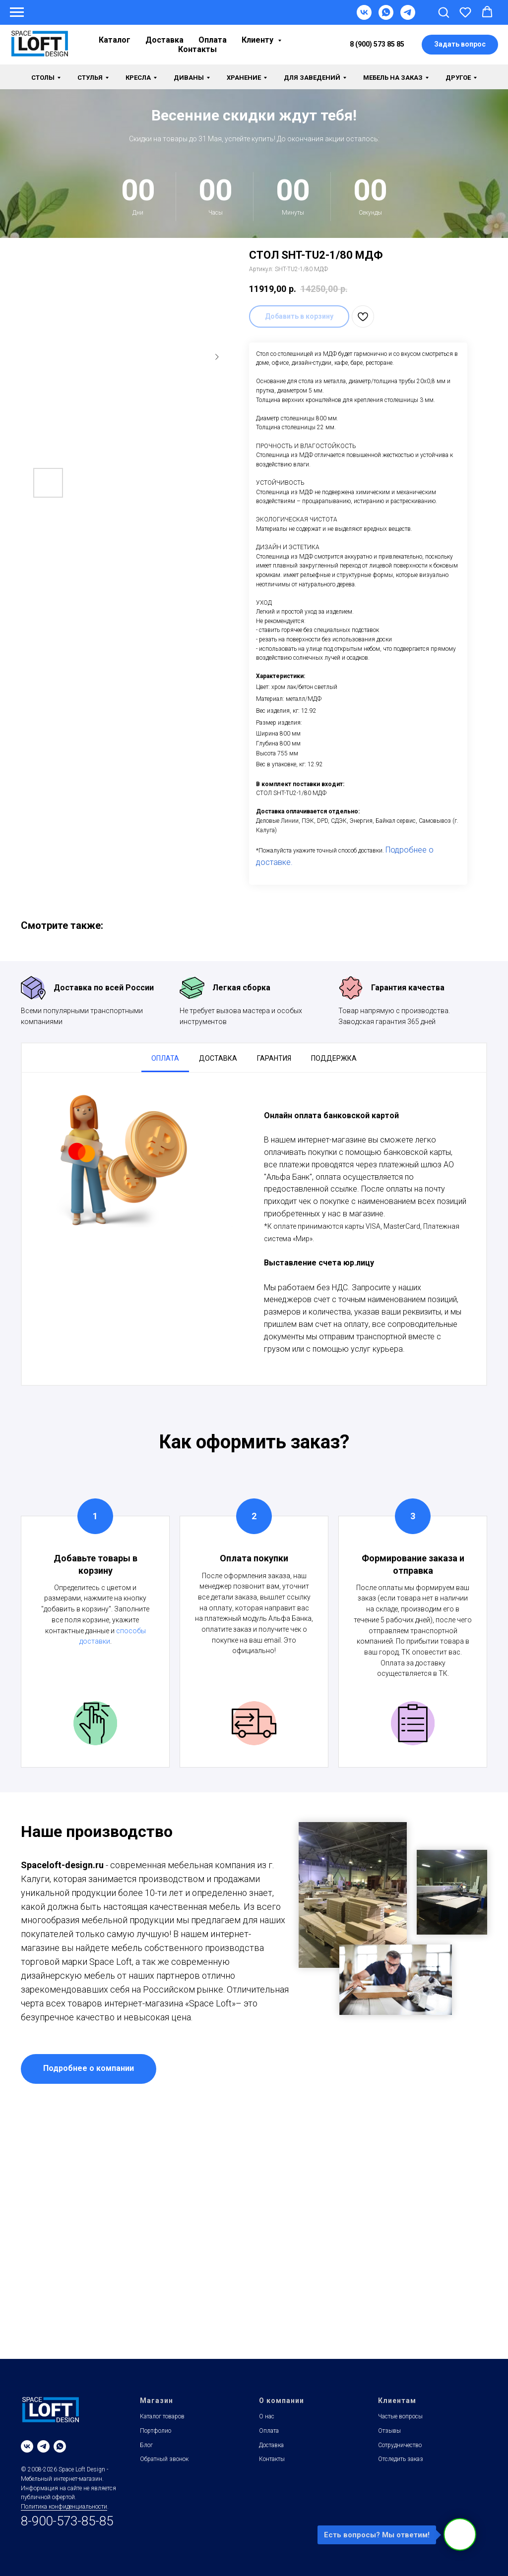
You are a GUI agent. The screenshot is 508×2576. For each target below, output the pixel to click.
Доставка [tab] (218, 1058)
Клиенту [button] (258, 40)
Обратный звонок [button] (164, 2459)
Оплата (212, 40)
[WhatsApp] (386, 17)
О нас (266, 2416)
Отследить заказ (400, 2459)
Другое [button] (458, 77)
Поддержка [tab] (334, 1058)
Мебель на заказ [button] (393, 77)
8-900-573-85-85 (67, 2521)
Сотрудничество (400, 2445)
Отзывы (389, 2430)
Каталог (114, 40)
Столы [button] (43, 77)
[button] (443, 12)
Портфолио (155, 2430)
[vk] (27, 2446)
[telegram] (43, 2446)
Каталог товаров (162, 2416)
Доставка (164, 40)
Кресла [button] (138, 77)
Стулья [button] (90, 77)
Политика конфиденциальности (64, 2506)
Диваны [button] (189, 77)
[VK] (364, 17)
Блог (146, 2445)
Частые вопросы (400, 2416)
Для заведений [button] (312, 77)
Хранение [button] (244, 77)
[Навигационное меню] (17, 12)
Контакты (197, 49)
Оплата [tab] (165, 1058)
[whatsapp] (60, 2446)
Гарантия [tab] (274, 1058)
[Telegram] (407, 17)
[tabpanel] (254, 1229)
